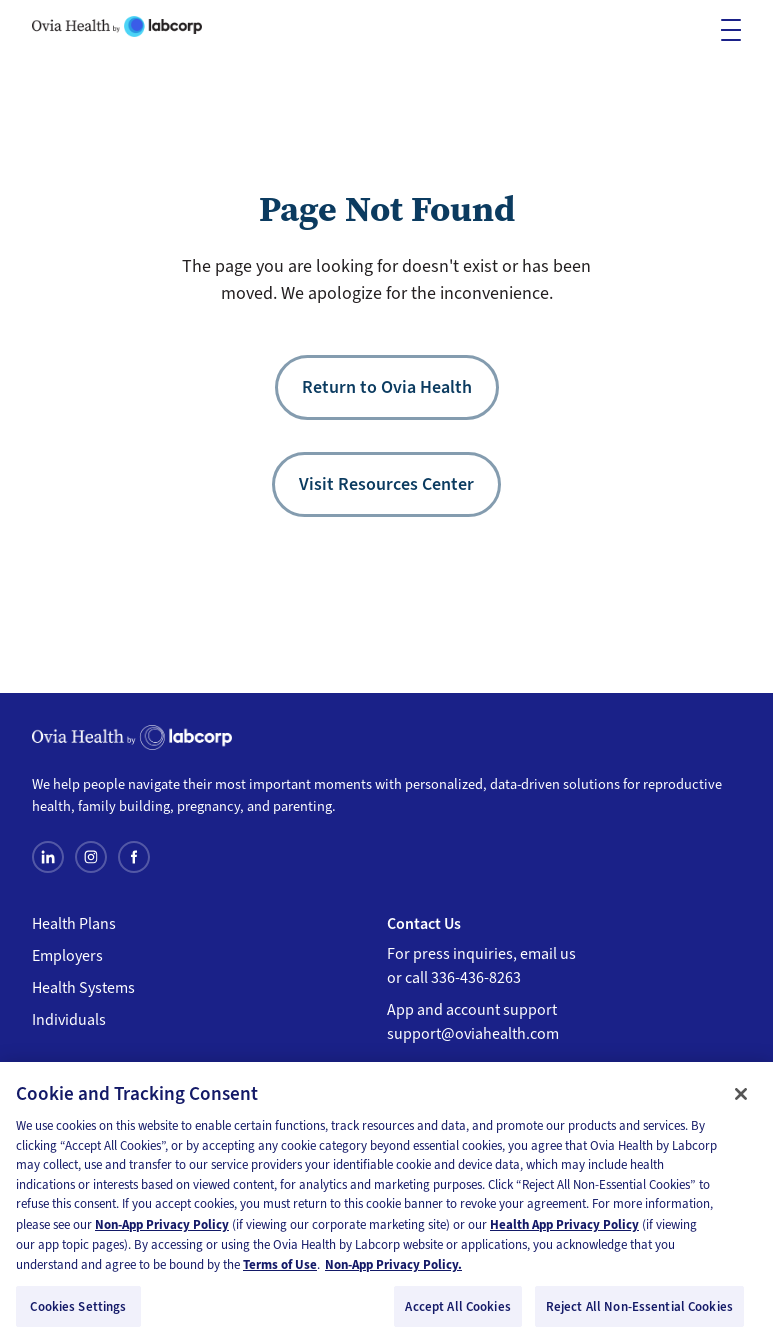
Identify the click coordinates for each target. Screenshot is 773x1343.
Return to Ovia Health (387, 387)
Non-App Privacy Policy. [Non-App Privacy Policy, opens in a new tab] (393, 1272)
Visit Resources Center (386, 484)
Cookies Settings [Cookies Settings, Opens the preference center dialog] (78, 1313)
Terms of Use (280, 1272)
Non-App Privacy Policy (162, 1232)
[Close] (741, 1102)
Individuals (69, 1020)
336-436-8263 (476, 978)
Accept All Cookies (457, 1313)
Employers (67, 956)
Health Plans (74, 924)
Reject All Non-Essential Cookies (639, 1313)
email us (548, 954)
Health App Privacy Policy (564, 1232)
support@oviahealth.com (473, 1034)
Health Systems (83, 988)
